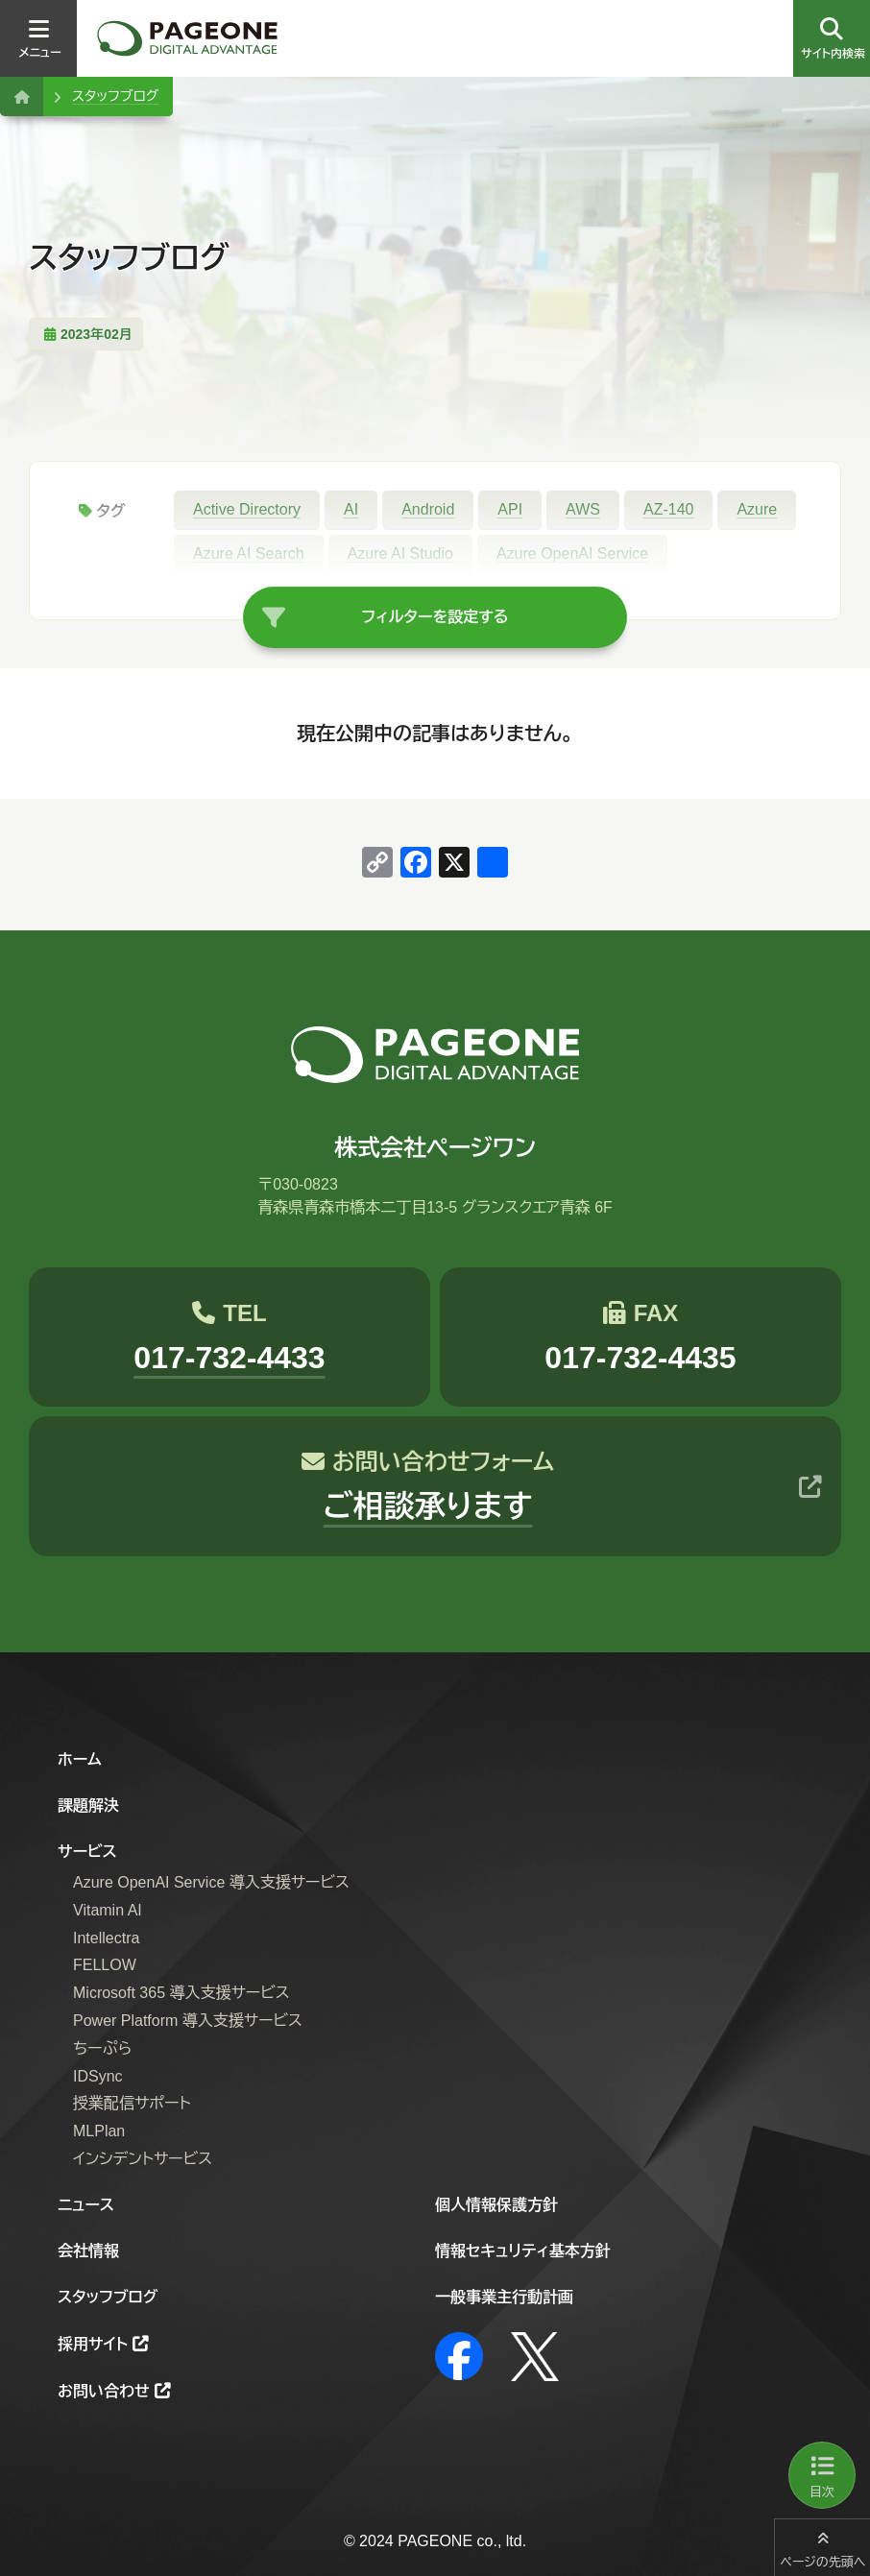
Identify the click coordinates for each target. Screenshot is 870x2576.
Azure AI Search (248, 553)
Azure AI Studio (400, 553)
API (509, 509)
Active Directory (247, 509)
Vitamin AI (107, 1910)
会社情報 (88, 2251)
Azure (757, 509)
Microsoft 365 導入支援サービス (181, 1993)
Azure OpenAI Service (572, 553)
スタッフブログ (115, 96)
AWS (583, 509)
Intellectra (106, 1938)
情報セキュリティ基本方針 (523, 2251)
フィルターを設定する (435, 617)
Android (427, 509)
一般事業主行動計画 (504, 2297)
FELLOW (104, 1965)
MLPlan (99, 2131)
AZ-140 (668, 509)
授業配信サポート (132, 2103)
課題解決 (88, 1805)
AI (351, 509)
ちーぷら (102, 2048)
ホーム (80, 1759)
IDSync (98, 2076)
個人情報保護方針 (496, 2205)
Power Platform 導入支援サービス (187, 2020)
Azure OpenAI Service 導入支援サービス (211, 1882)
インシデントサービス (142, 2159)
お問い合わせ (104, 2391)
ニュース (86, 2205)
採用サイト (93, 2344)
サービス (87, 1851)
